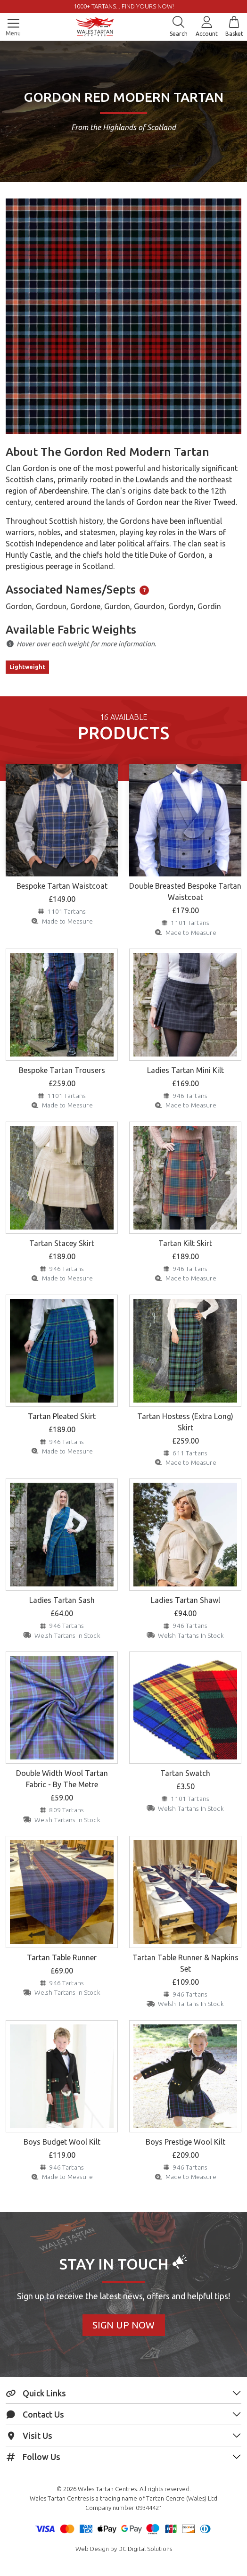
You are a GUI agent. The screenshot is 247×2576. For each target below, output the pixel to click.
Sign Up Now (123, 2325)
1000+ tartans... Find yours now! (124, 6)
